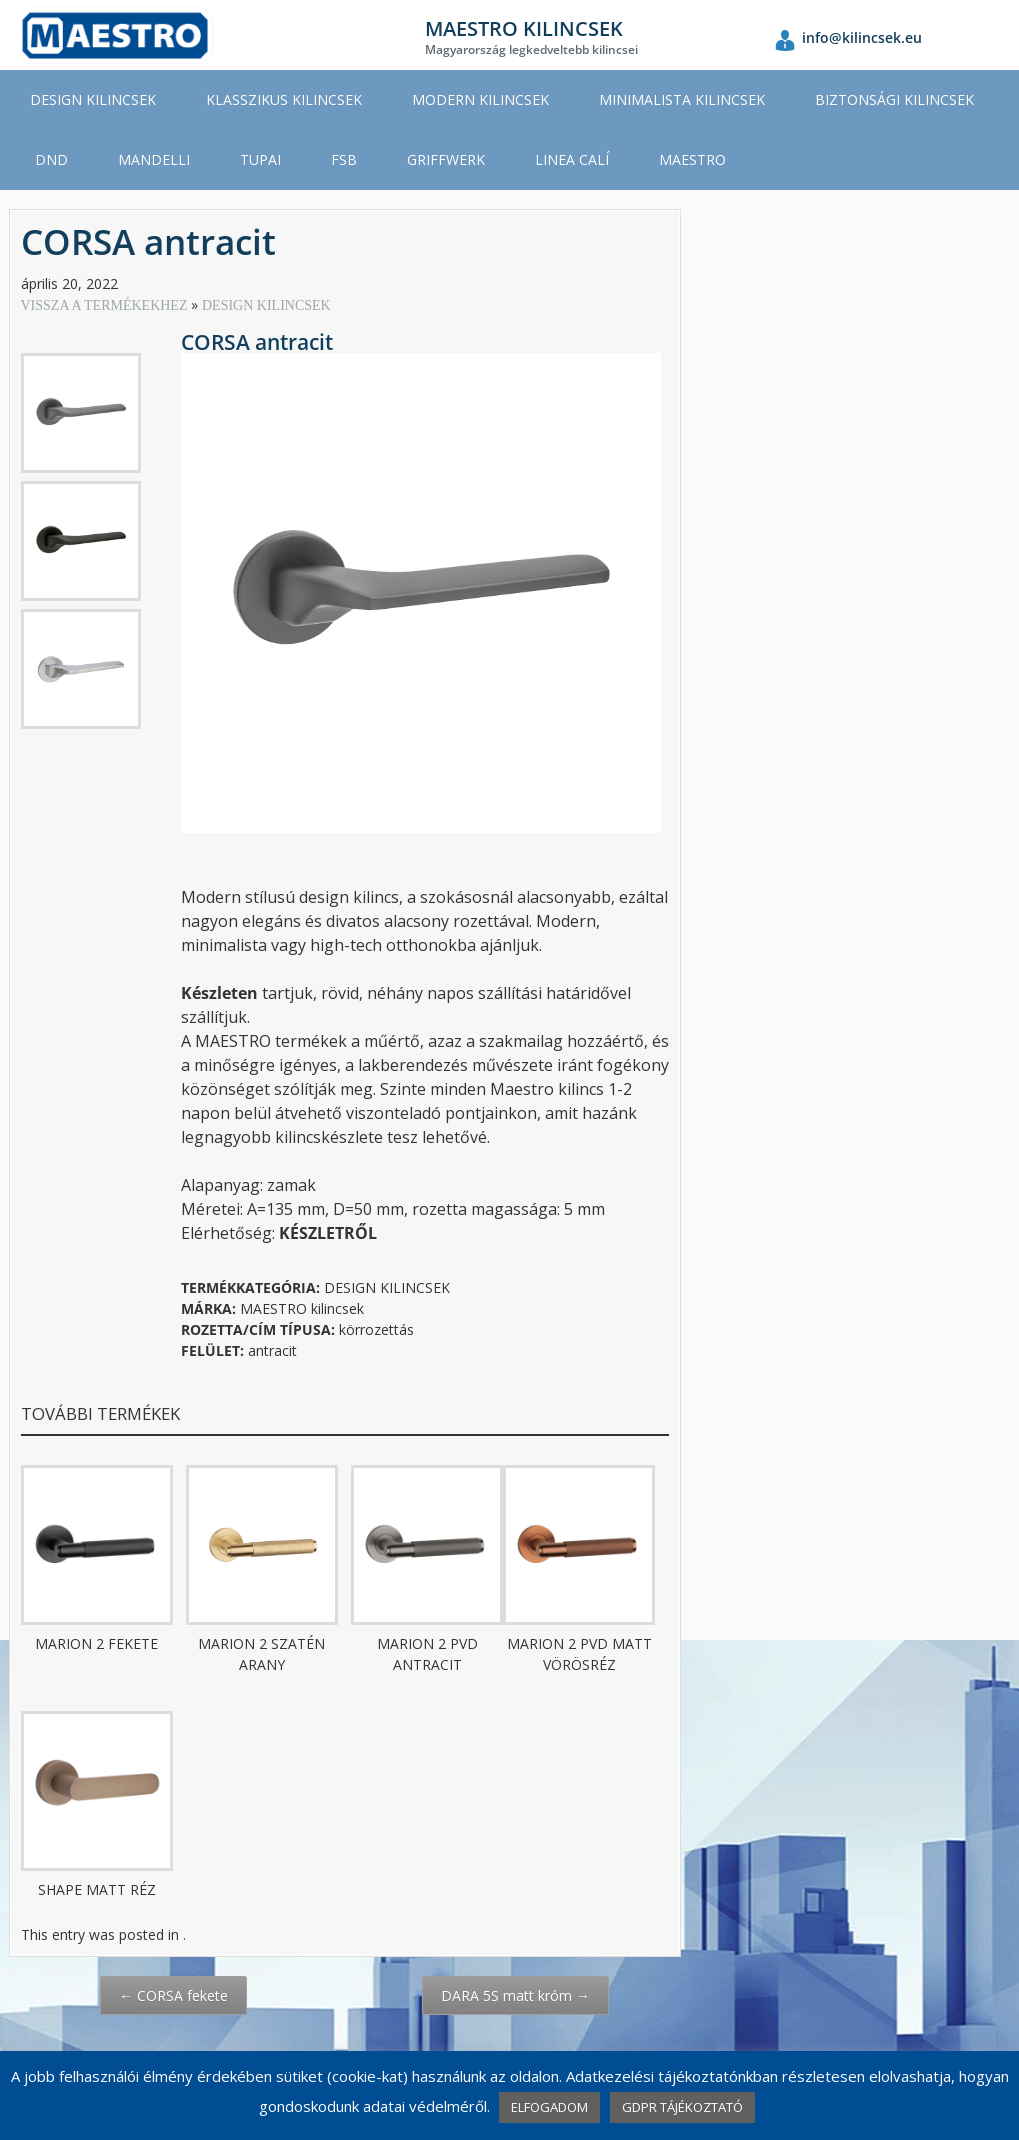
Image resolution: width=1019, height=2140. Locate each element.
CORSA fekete (173, 1995)
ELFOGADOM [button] (549, 2107)
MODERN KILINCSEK (480, 99)
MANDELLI (154, 159)
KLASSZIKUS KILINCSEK (284, 99)
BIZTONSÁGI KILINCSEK (894, 99)
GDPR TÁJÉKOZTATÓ (682, 2107)
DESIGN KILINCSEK (93, 99)
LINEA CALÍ (572, 159)
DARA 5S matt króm (515, 1995)
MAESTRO (692, 159)
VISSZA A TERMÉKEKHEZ (106, 305)
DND (51, 159)
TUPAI (260, 159)
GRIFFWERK (446, 159)
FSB (344, 159)
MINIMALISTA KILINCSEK (682, 99)
